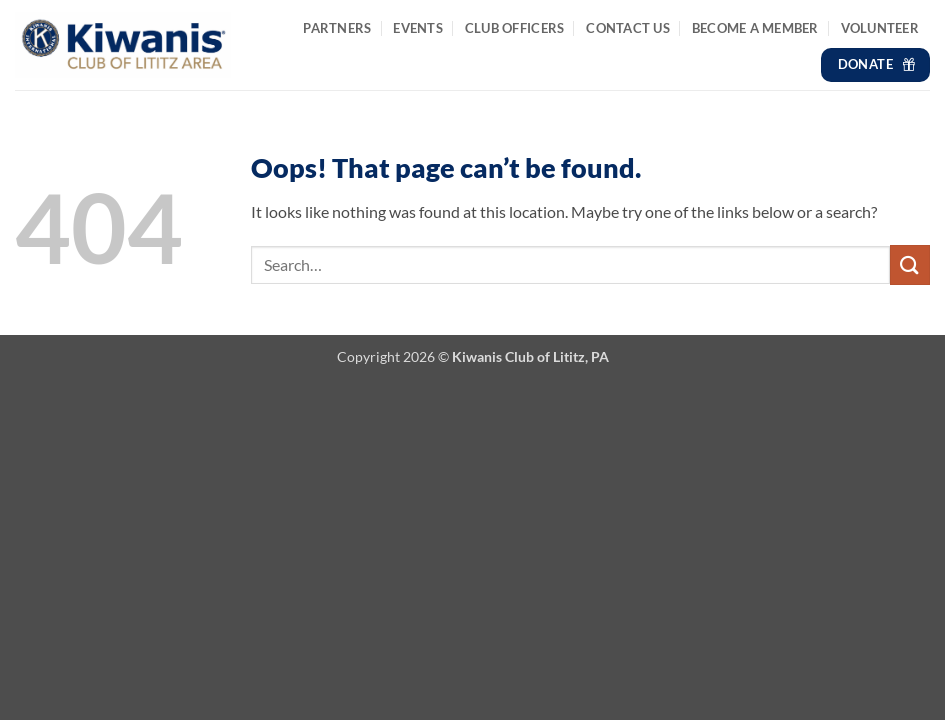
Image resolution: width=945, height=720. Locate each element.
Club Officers (514, 28)
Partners (337, 28)
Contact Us (628, 28)
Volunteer (880, 28)
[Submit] (910, 264)
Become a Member (755, 28)
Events (418, 28)
